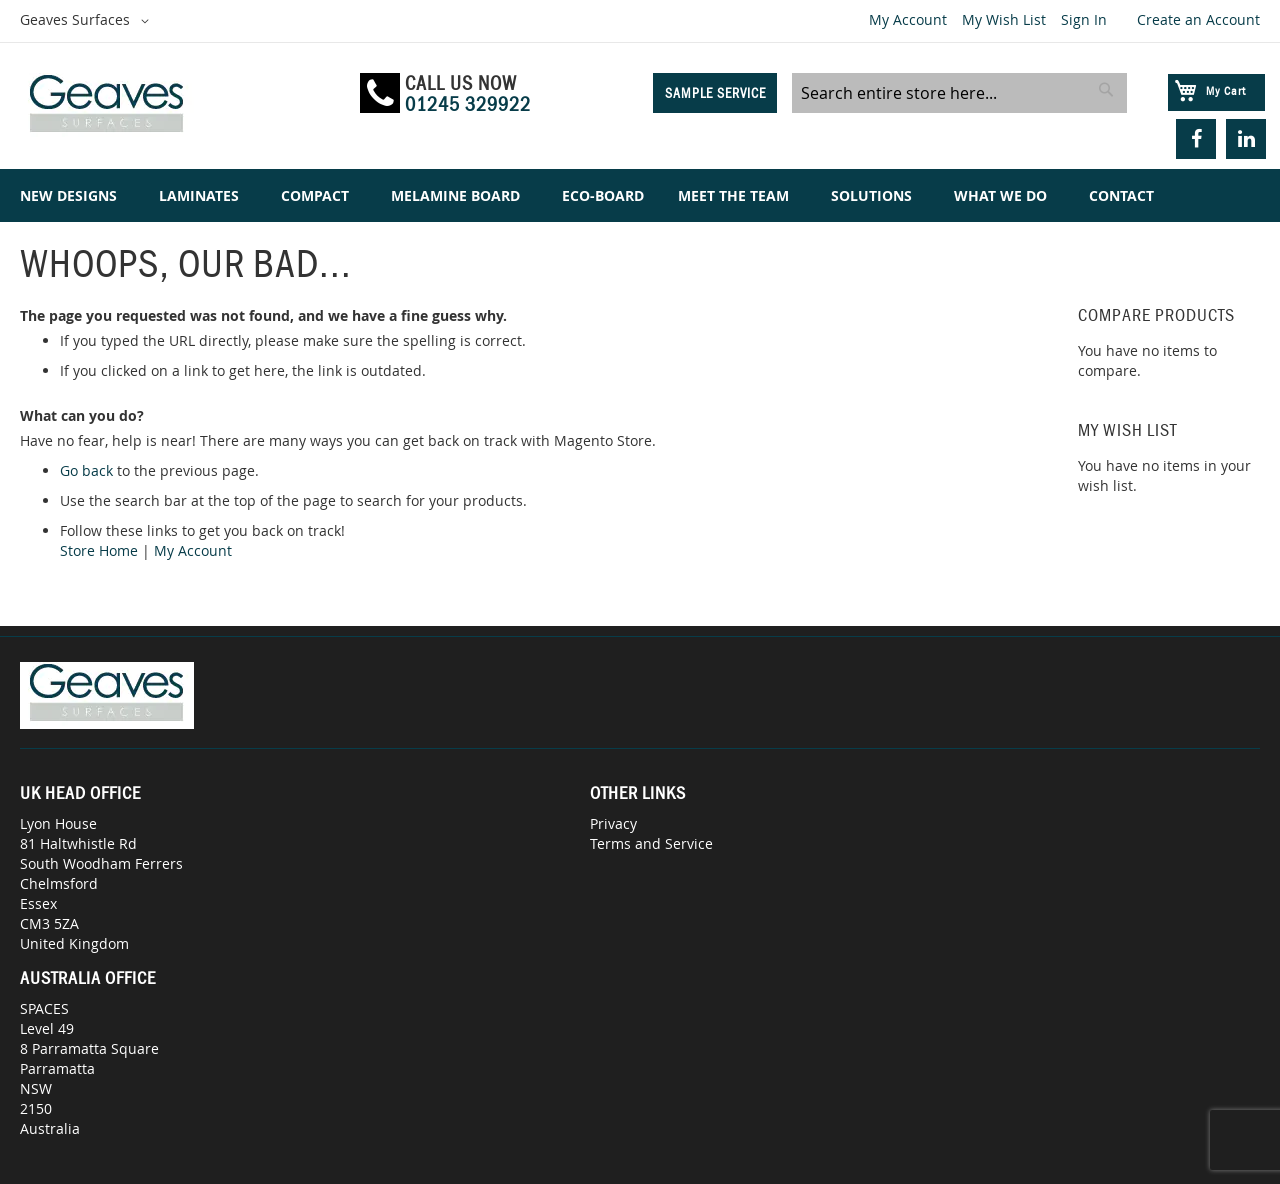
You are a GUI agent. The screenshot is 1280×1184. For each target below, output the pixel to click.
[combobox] (959, 93)
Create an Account (1198, 19)
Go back (86, 470)
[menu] (640, 195)
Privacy (613, 823)
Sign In (1084, 19)
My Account (908, 19)
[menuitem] (72, 195)
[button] (88, 21)
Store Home (99, 550)
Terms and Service (651, 843)
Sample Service (715, 93)
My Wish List (1004, 19)
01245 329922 (468, 104)
